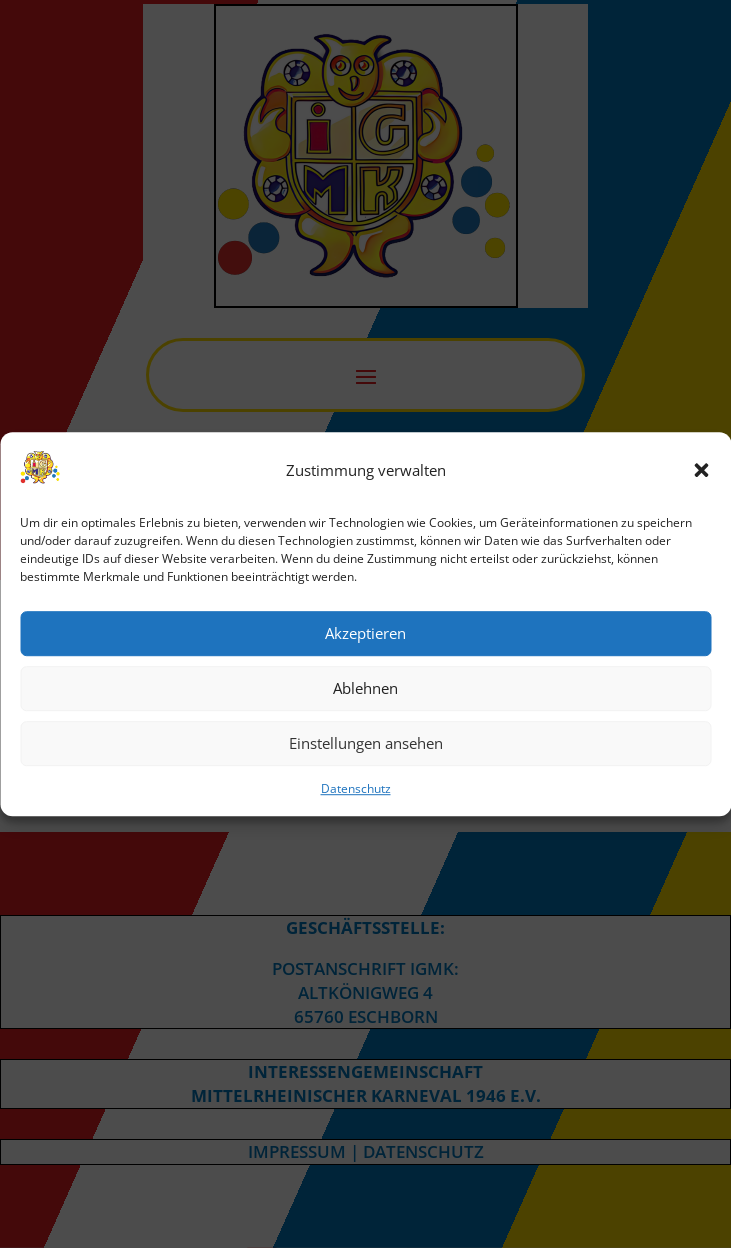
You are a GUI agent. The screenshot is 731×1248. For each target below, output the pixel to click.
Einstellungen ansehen (366, 744)
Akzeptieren (365, 634)
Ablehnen (365, 689)
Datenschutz (356, 788)
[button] (701, 471)
